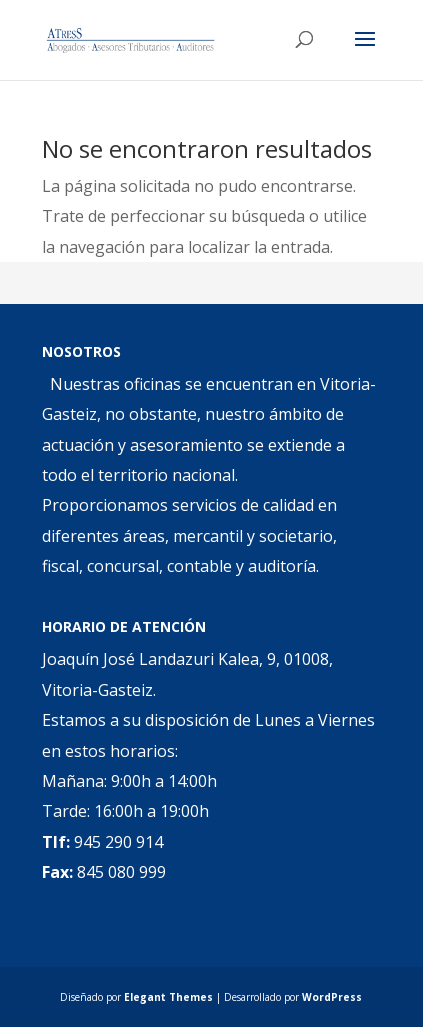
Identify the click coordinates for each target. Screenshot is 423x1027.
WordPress (332, 997)
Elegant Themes (168, 997)
